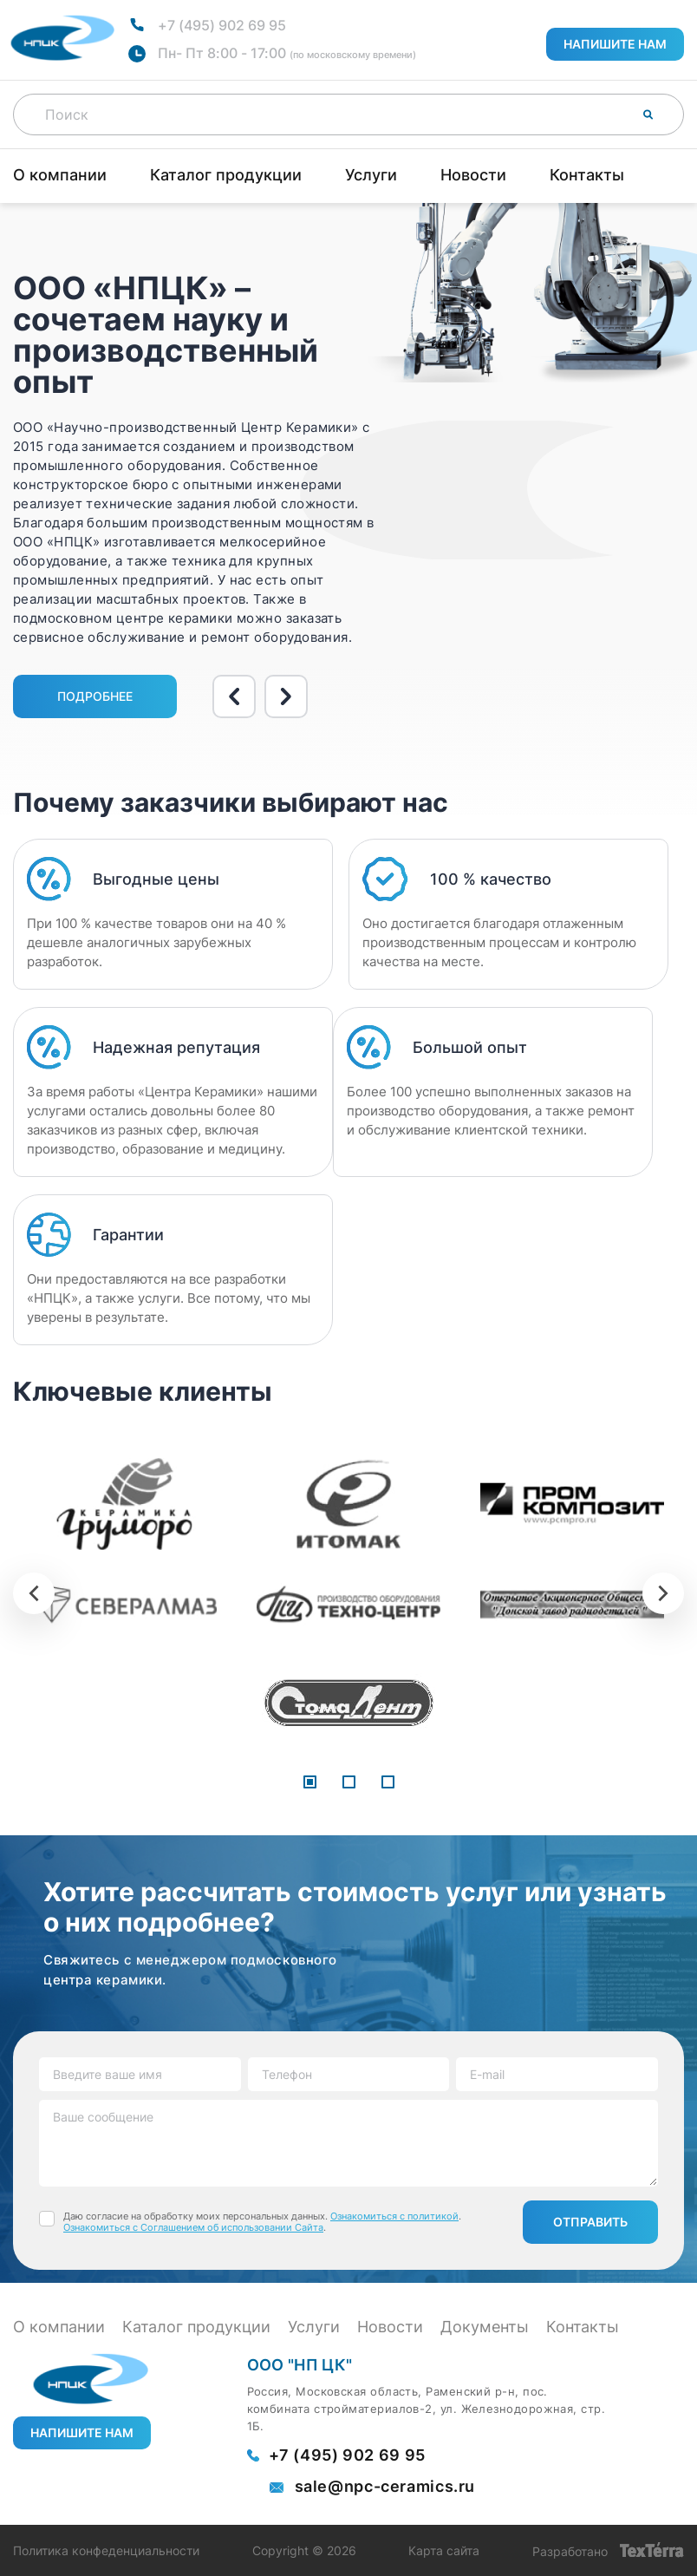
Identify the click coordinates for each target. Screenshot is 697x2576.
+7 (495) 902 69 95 (222, 25)
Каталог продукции (226, 175)
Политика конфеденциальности (106, 2551)
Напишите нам (615, 43)
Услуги (371, 175)
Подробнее (95, 696)
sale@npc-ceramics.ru (385, 2486)
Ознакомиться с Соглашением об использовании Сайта (193, 2227)
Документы (484, 2327)
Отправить (590, 2221)
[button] (309, 1783)
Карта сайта (443, 2551)
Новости (473, 175)
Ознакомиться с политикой (394, 2216)
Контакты (587, 175)
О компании (60, 175)
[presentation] (34, 1593)
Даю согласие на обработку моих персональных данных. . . (262, 2222)
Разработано (608, 2550)
